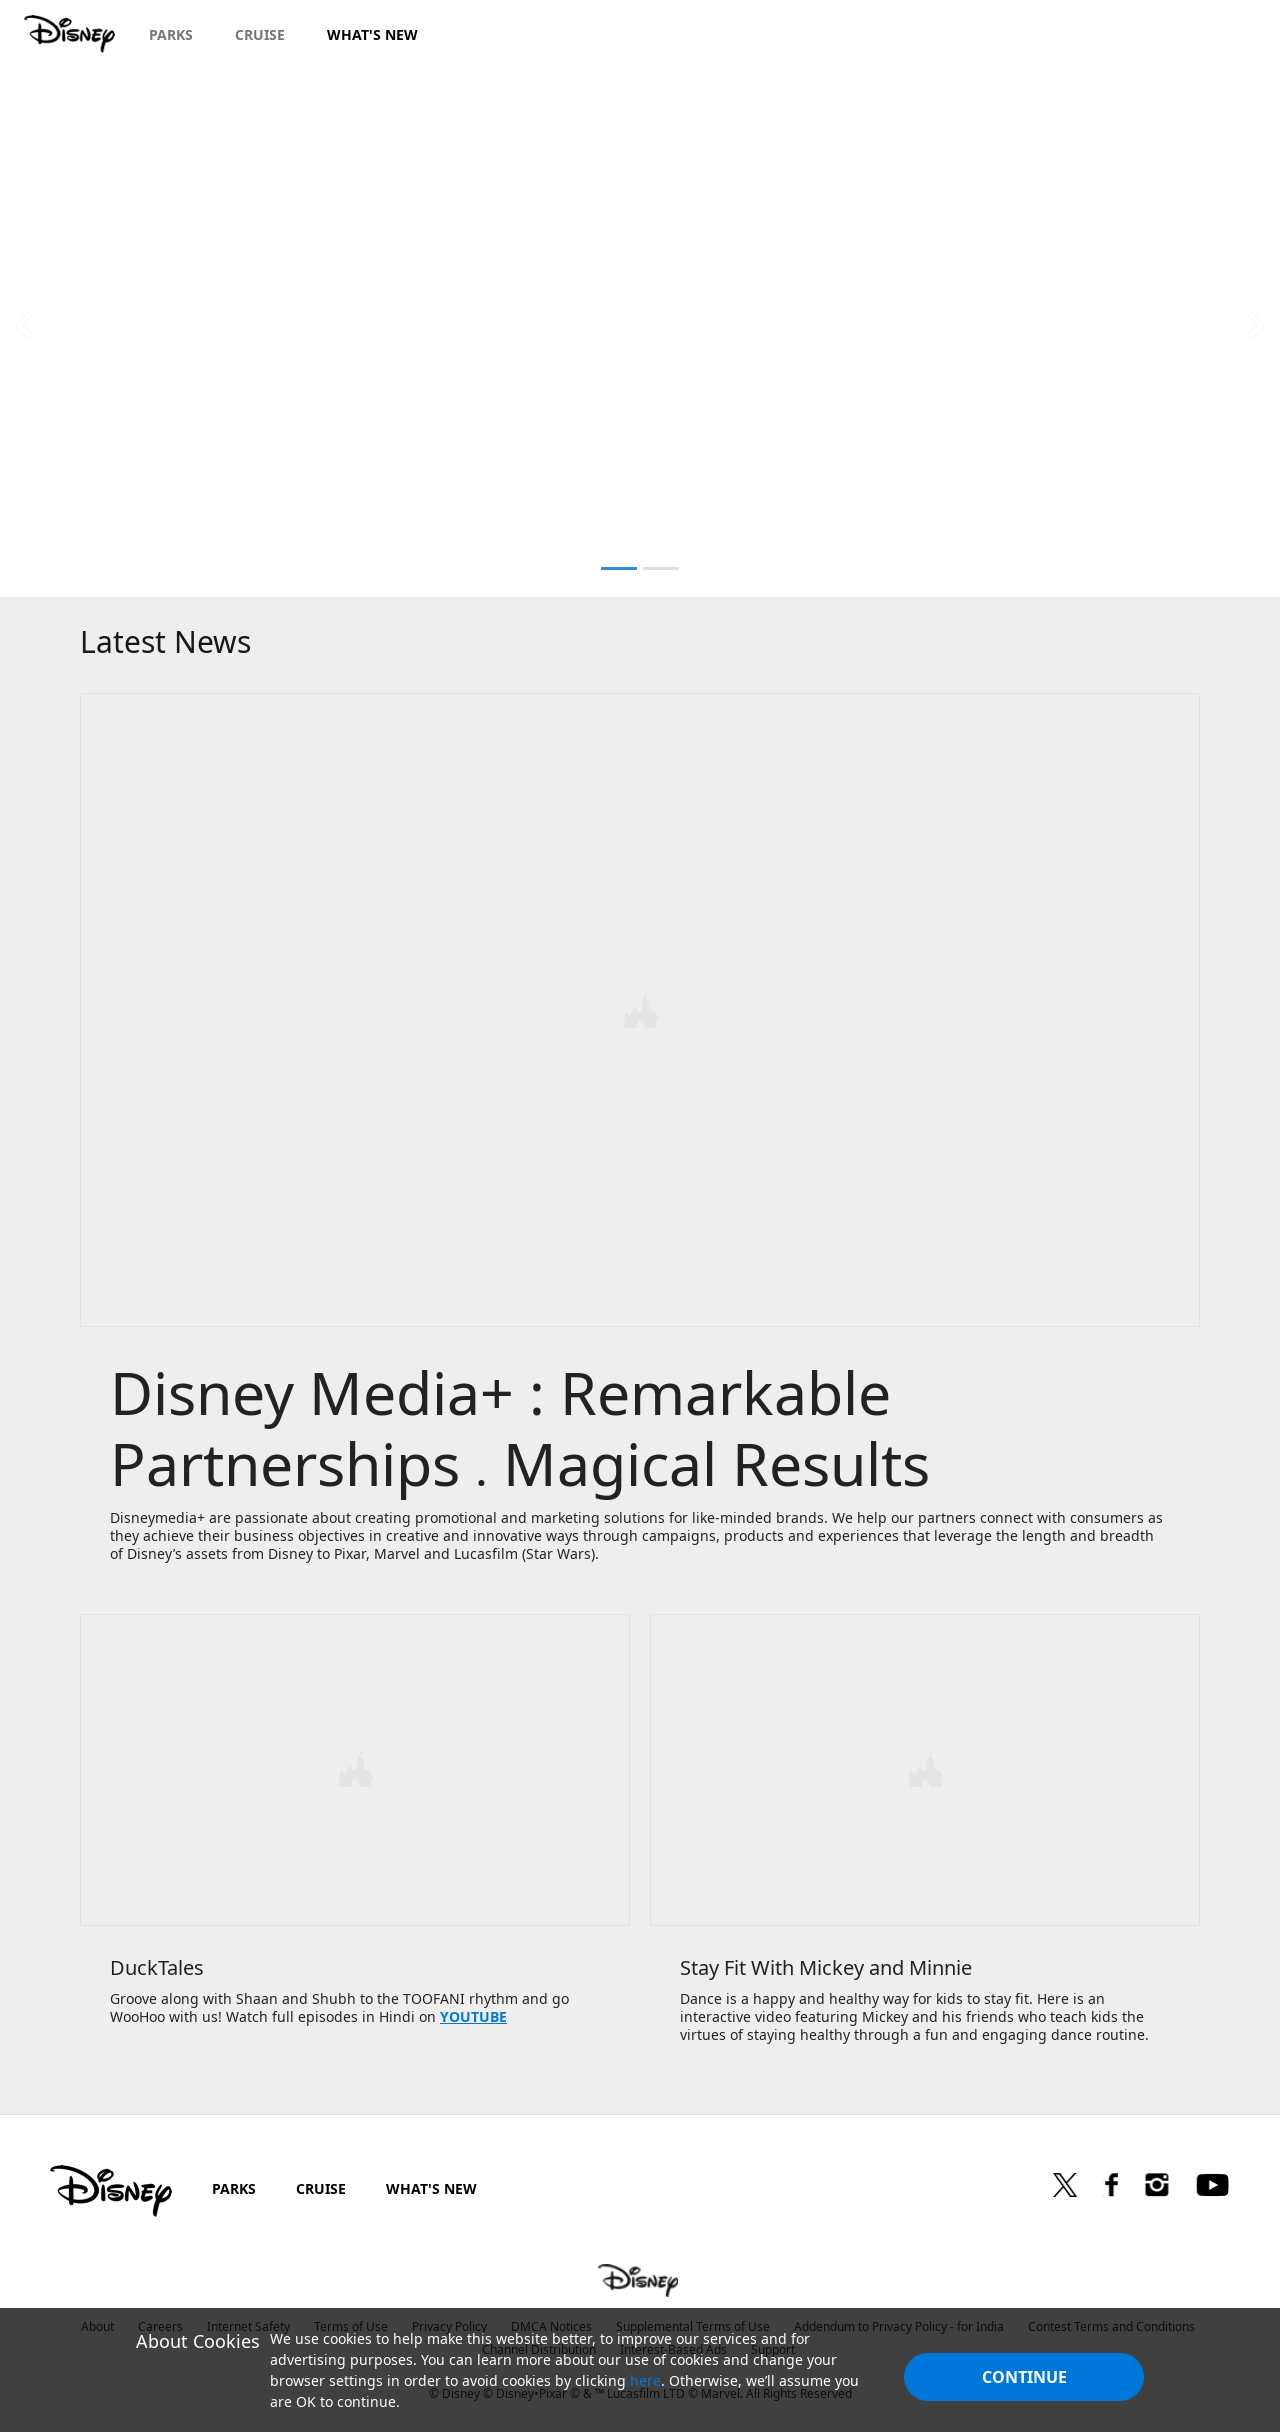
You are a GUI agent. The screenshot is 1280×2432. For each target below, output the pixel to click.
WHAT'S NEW (431, 2184)
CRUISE (321, 2184)
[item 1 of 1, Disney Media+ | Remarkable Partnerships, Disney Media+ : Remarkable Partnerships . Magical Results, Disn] (640, 1142)
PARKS (234, 2184)
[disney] (111, 2187)
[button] (24, 325)
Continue (1024, 2377)
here (645, 2380)
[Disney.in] (71, 34)
